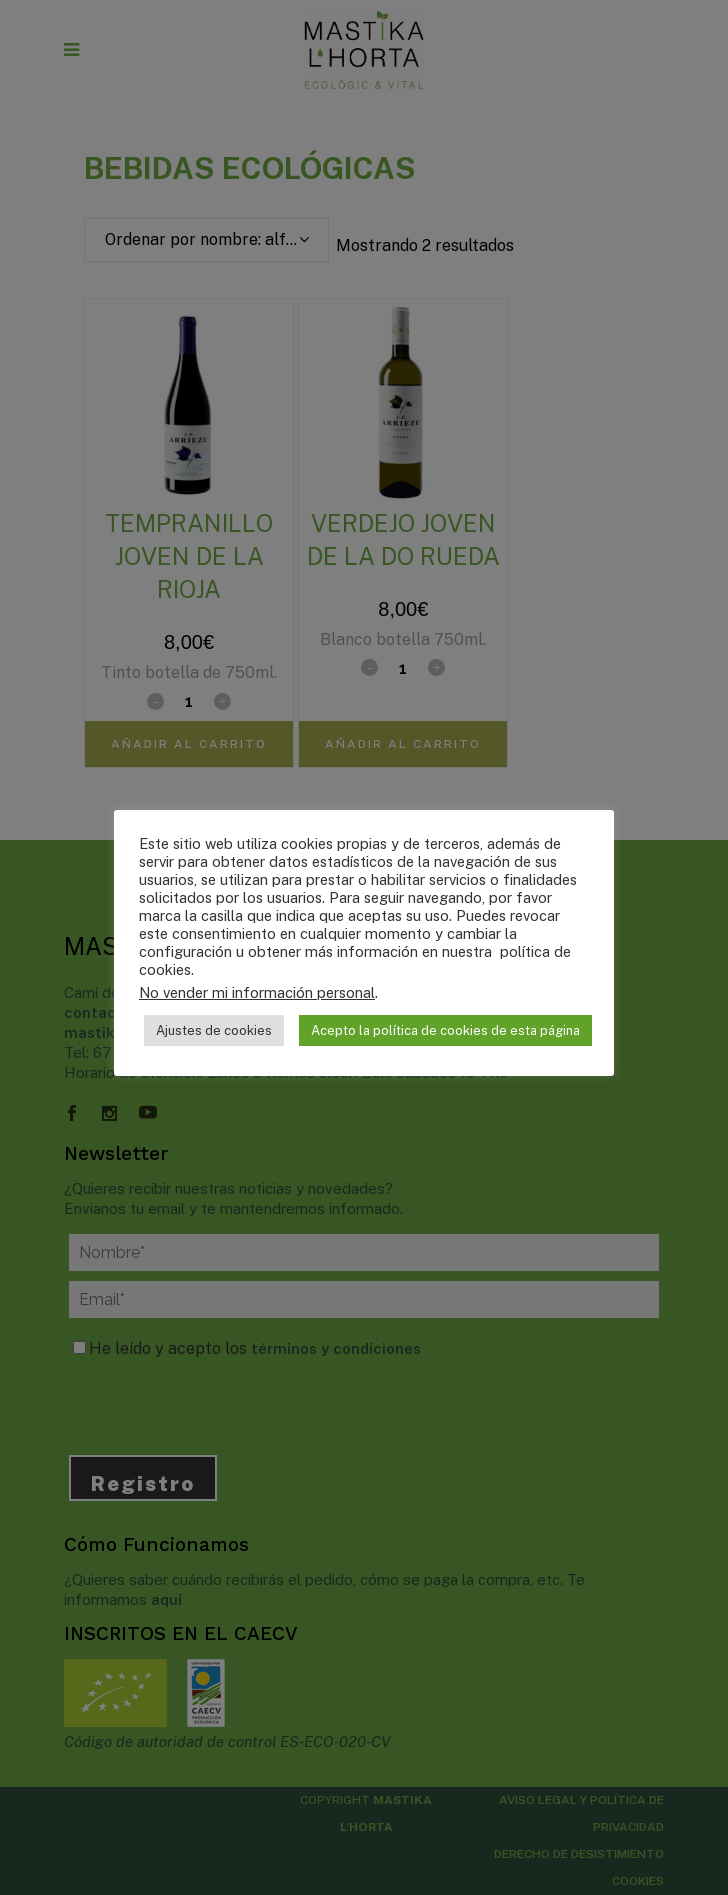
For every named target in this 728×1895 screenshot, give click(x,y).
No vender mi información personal (257, 992)
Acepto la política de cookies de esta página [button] (445, 1030)
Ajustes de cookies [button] (214, 1030)
